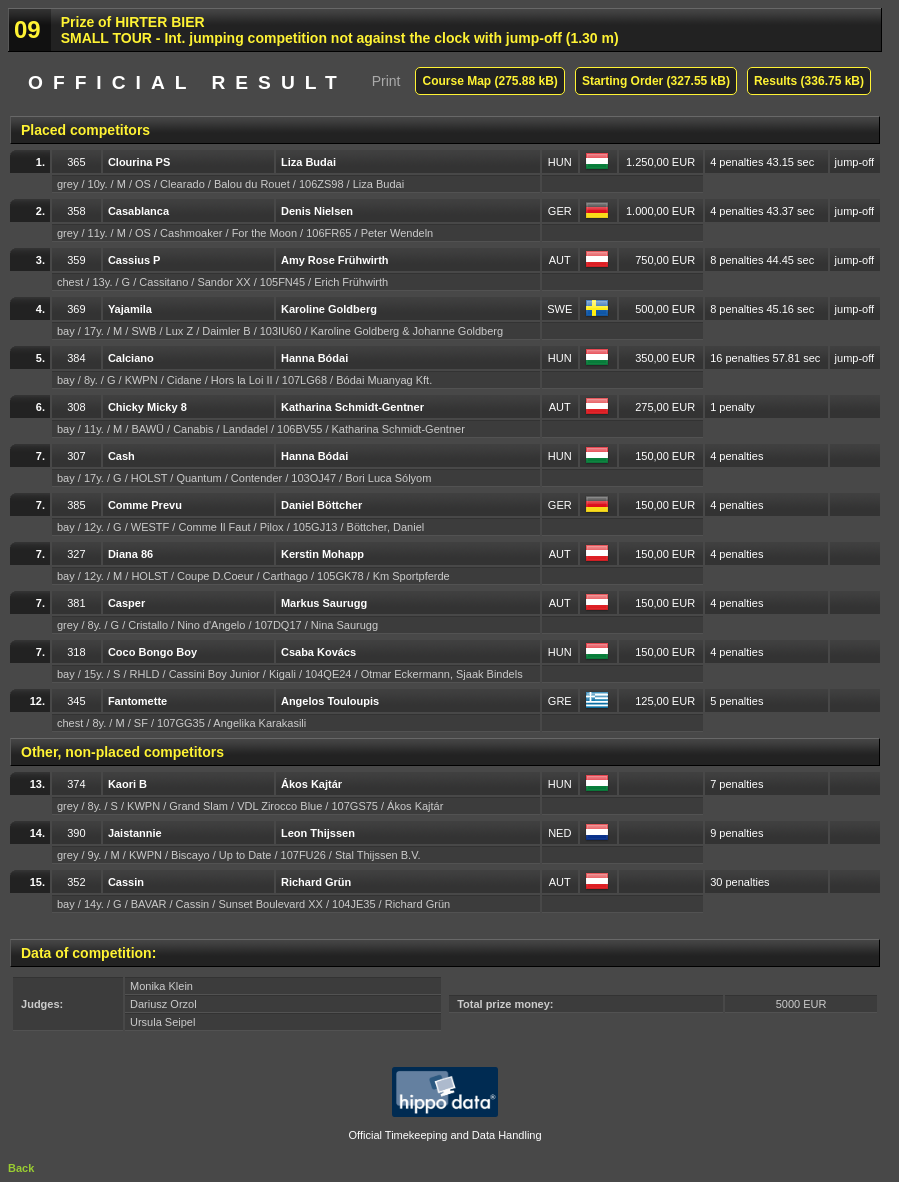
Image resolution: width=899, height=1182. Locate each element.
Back (21, 1168)
